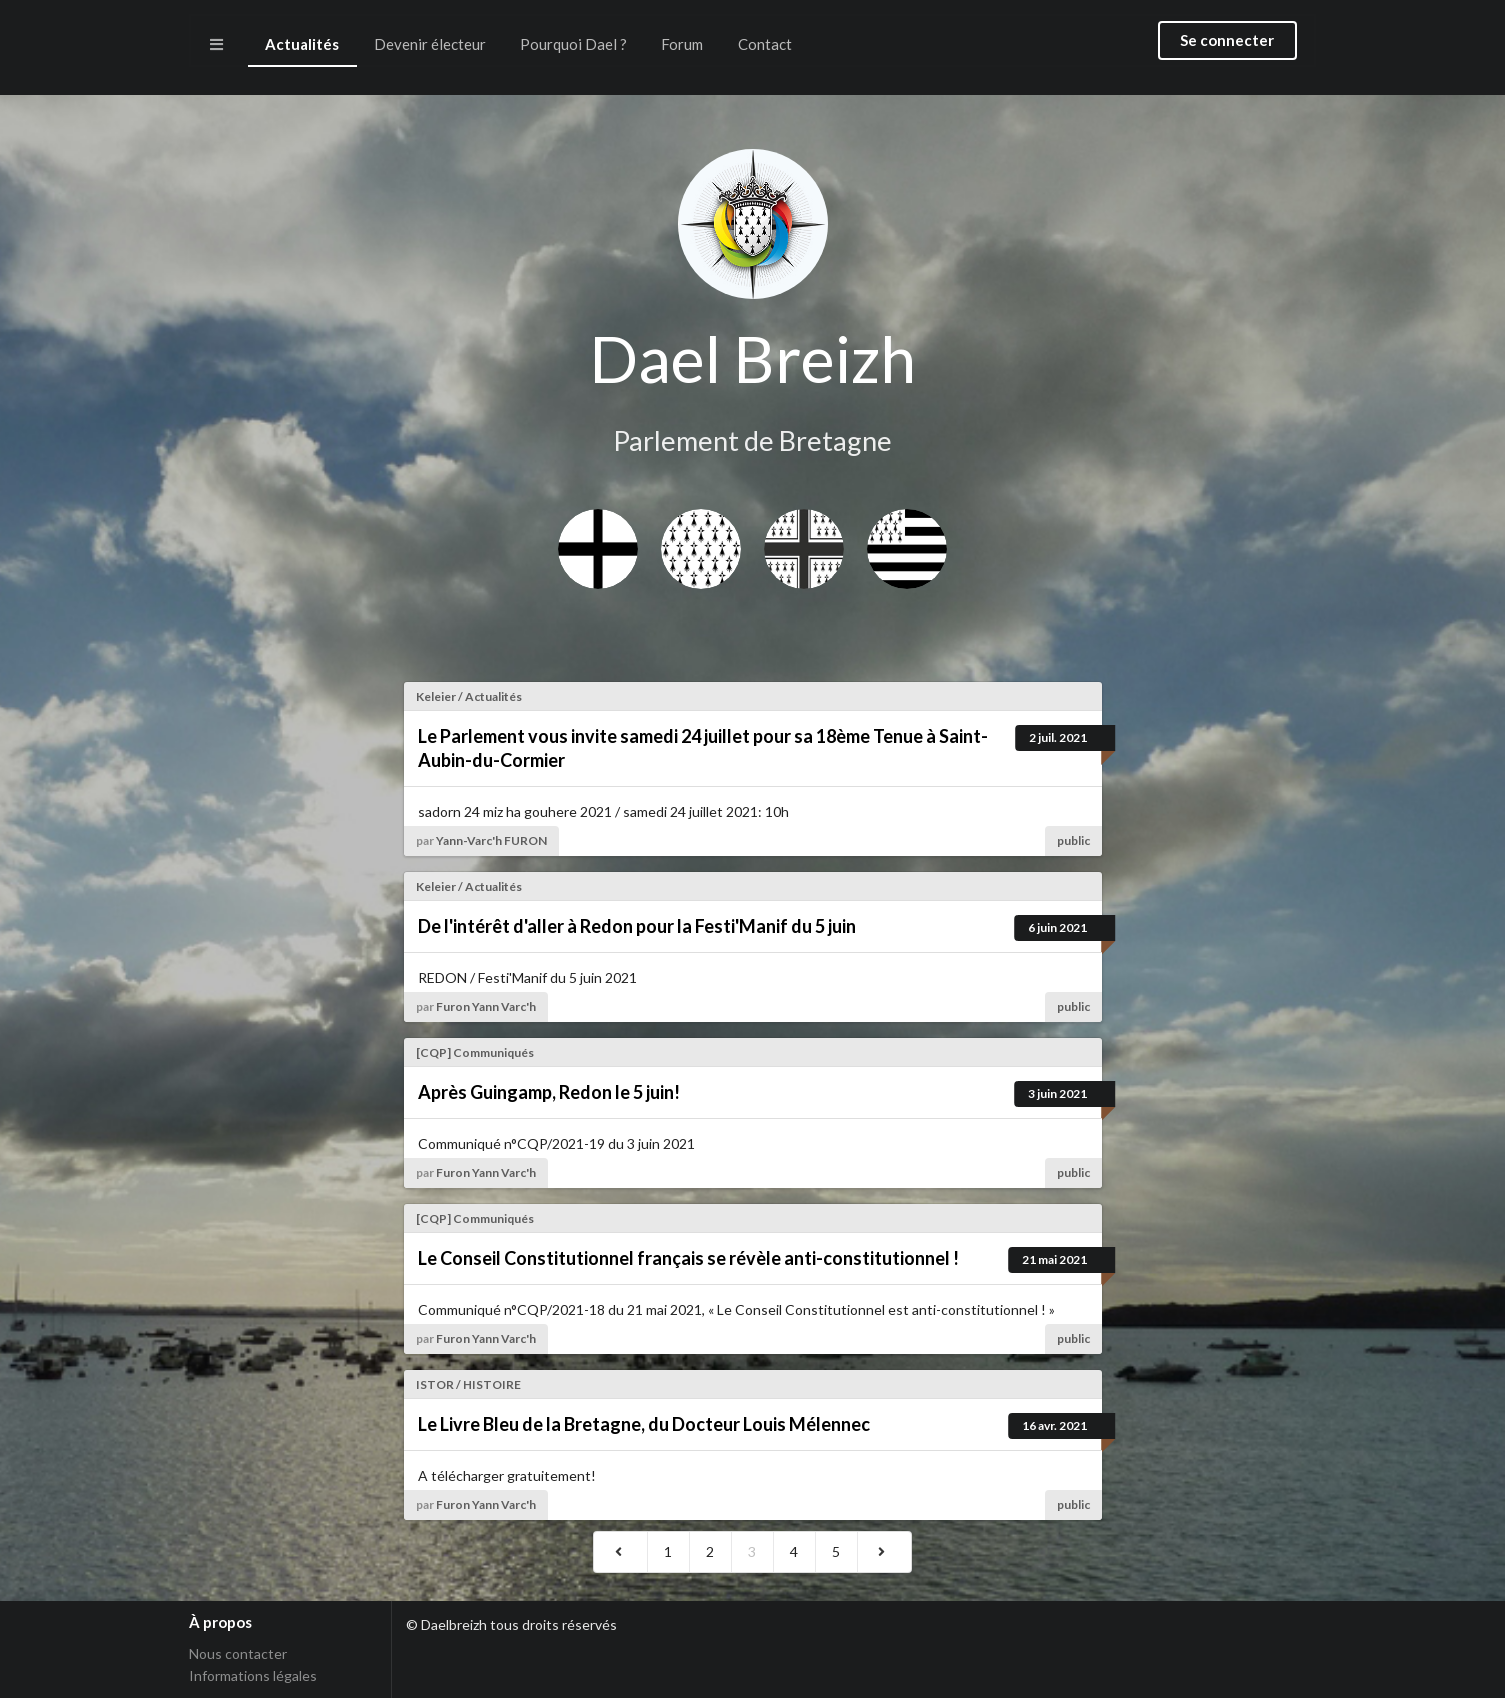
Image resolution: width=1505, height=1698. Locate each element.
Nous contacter (238, 1654)
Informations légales (253, 1675)
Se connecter (1227, 40)
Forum (682, 44)
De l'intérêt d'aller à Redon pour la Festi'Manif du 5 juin (637, 926)
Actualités (302, 44)
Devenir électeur (430, 44)
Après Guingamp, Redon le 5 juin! (549, 1092)
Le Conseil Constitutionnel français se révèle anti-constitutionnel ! (688, 1258)
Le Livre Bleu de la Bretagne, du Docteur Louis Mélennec (644, 1424)
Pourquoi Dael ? (573, 44)
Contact (765, 44)
